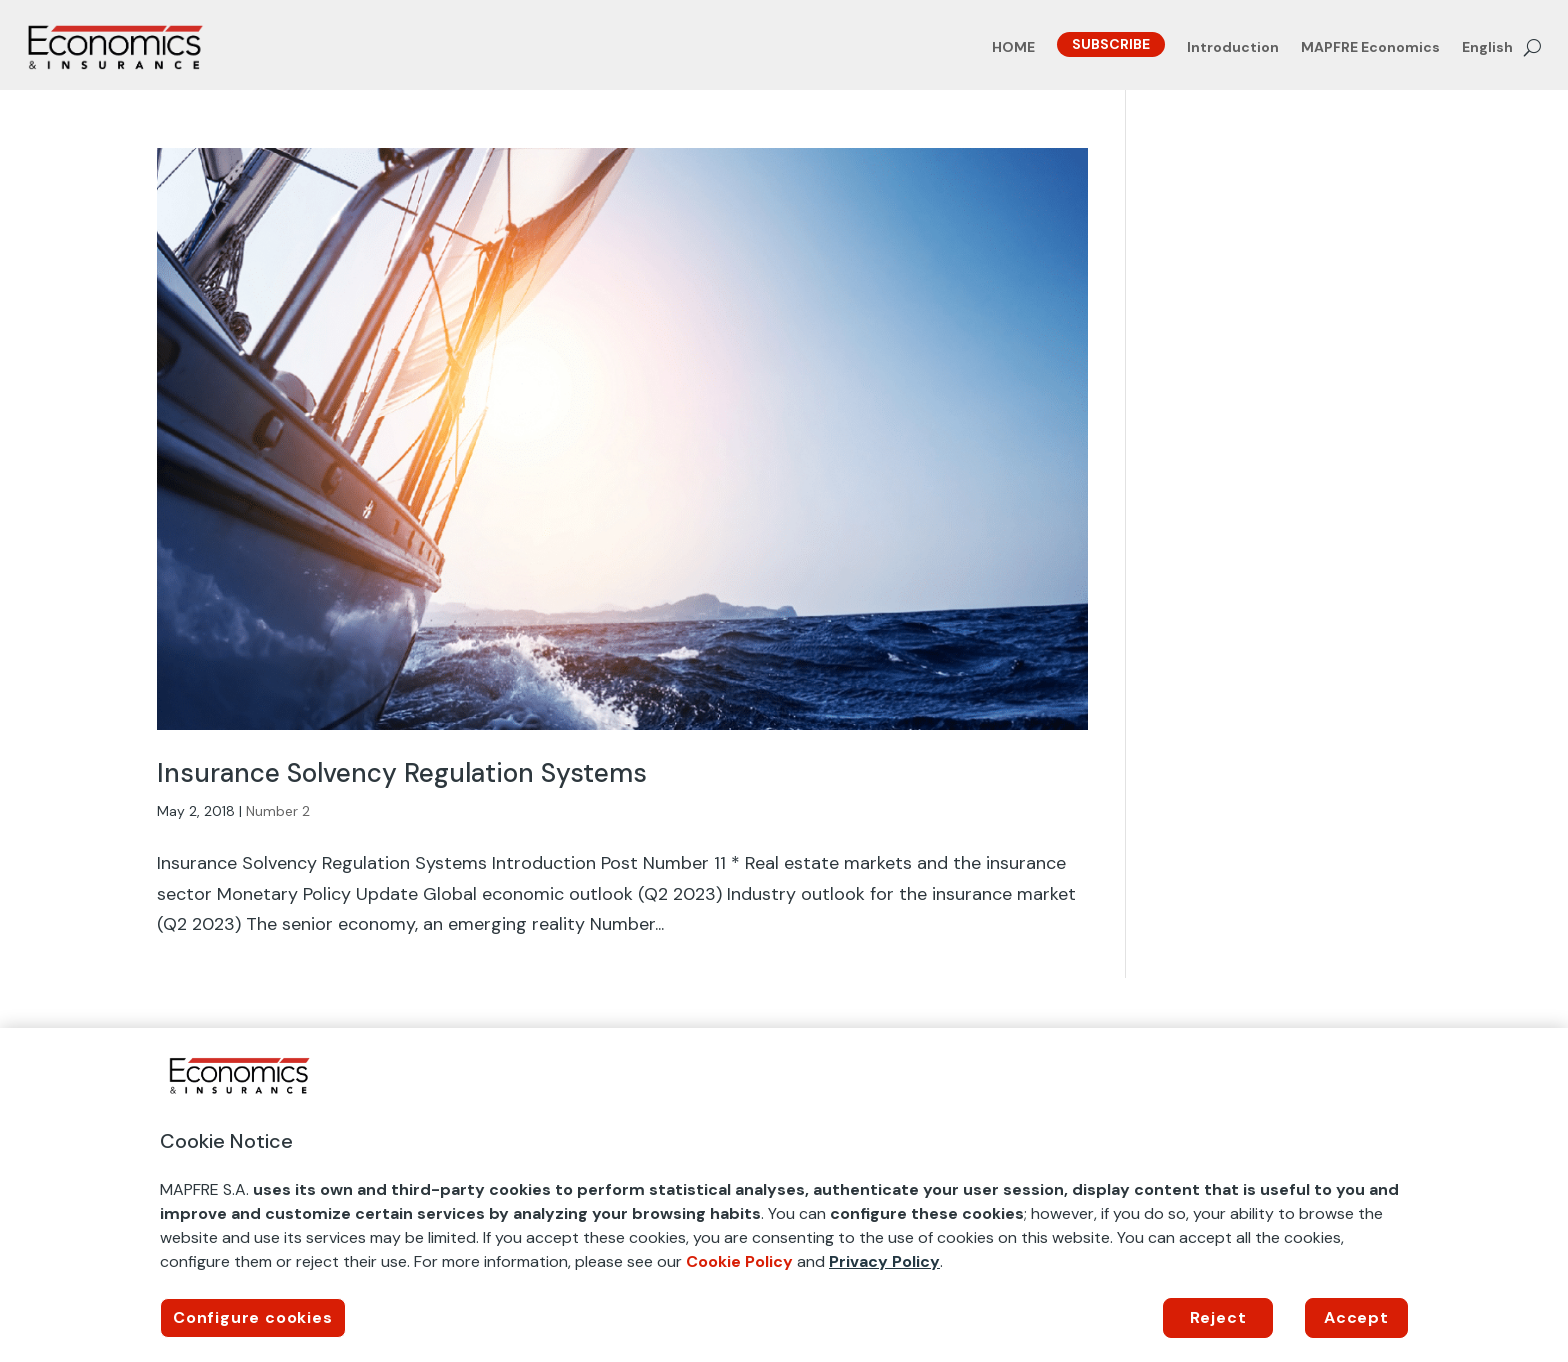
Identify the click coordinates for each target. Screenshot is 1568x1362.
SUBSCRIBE (1111, 44)
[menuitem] (1487, 51)
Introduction (1233, 48)
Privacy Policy (884, 1261)
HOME (1013, 48)
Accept (1356, 1317)
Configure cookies (253, 1317)
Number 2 (278, 811)
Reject (1218, 1317)
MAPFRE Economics (1370, 48)
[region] (784, 1195)
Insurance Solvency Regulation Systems (402, 773)
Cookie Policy (739, 1261)
